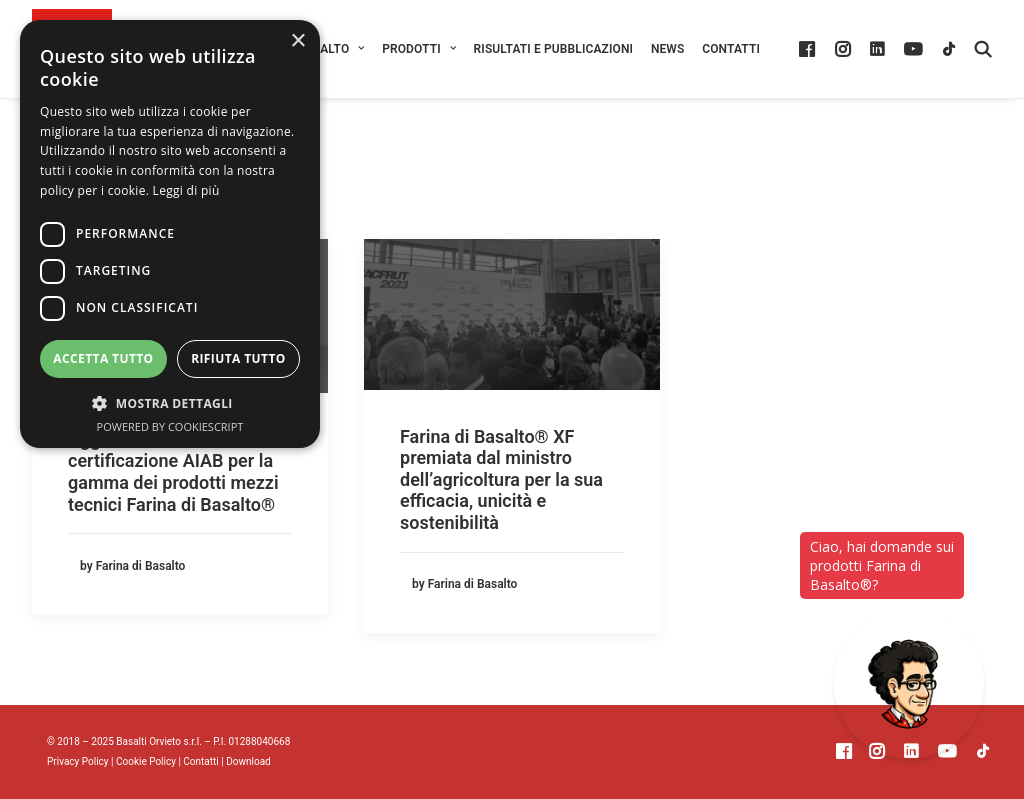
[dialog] (170, 234)
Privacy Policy (78, 761)
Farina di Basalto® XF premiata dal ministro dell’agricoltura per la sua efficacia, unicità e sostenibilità (501, 479)
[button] (809, 49)
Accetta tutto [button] (103, 358)
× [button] (297, 41)
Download (248, 761)
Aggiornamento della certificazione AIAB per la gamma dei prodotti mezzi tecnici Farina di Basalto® (173, 472)
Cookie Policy (146, 761)
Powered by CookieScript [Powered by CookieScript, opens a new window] (170, 426)
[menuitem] (419, 49)
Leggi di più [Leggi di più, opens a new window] (186, 190)
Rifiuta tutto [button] (238, 358)
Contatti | (204, 761)
